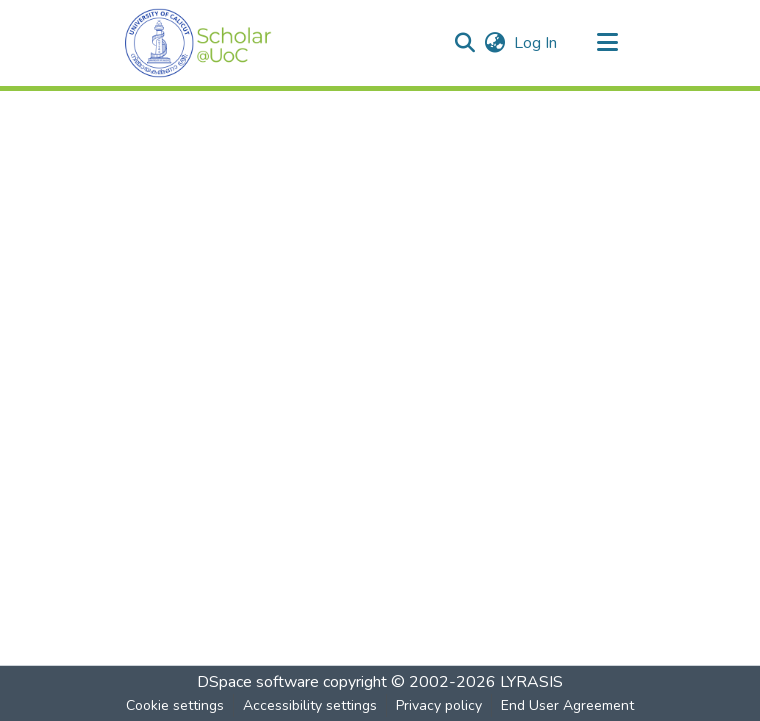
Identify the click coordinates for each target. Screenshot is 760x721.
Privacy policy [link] (439, 705)
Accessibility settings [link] (310, 705)
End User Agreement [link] (567, 705)
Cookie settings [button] (175, 705)
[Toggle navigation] (607, 43)
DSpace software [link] (258, 682)
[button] (198, 43)
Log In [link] (536, 43)
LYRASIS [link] (531, 682)
